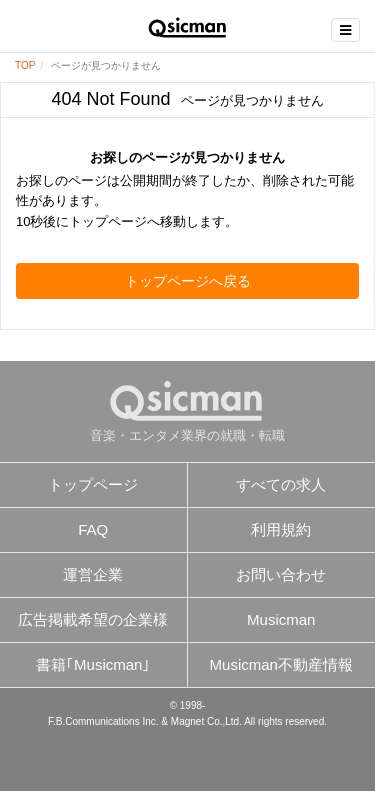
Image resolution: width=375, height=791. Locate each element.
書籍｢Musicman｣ (93, 664)
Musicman (281, 619)
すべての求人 (281, 484)
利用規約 (281, 529)
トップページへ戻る (188, 281)
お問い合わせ (281, 574)
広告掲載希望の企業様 (93, 619)
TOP (25, 65)
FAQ (93, 529)
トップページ (93, 484)
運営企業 (93, 574)
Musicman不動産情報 (281, 664)
